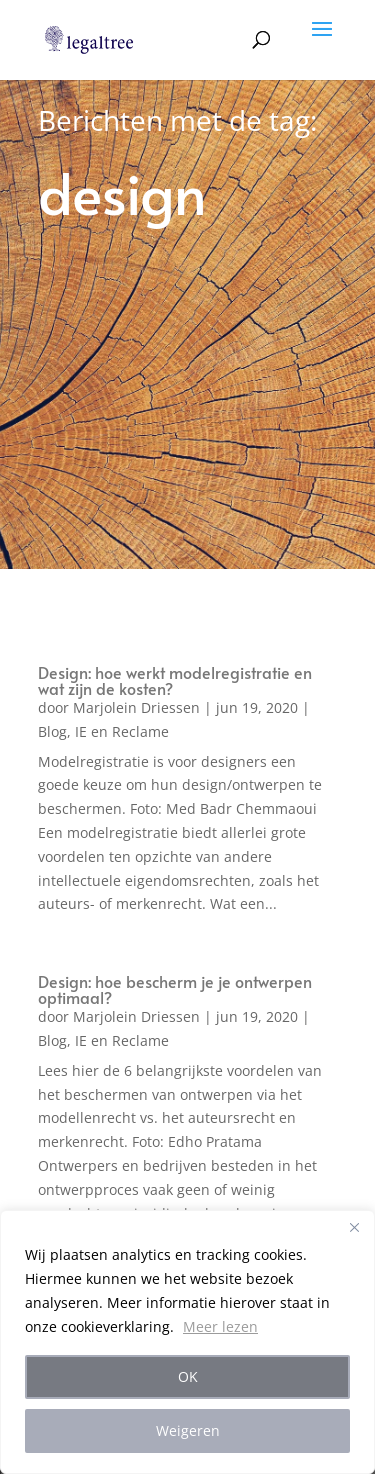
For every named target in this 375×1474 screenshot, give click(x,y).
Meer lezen (220, 1326)
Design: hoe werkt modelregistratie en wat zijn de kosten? (175, 680)
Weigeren (188, 1430)
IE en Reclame (122, 731)
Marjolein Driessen (136, 707)
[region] (187, 1342)
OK (188, 1376)
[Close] (354, 1227)
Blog (52, 731)
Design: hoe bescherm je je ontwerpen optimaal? (175, 989)
